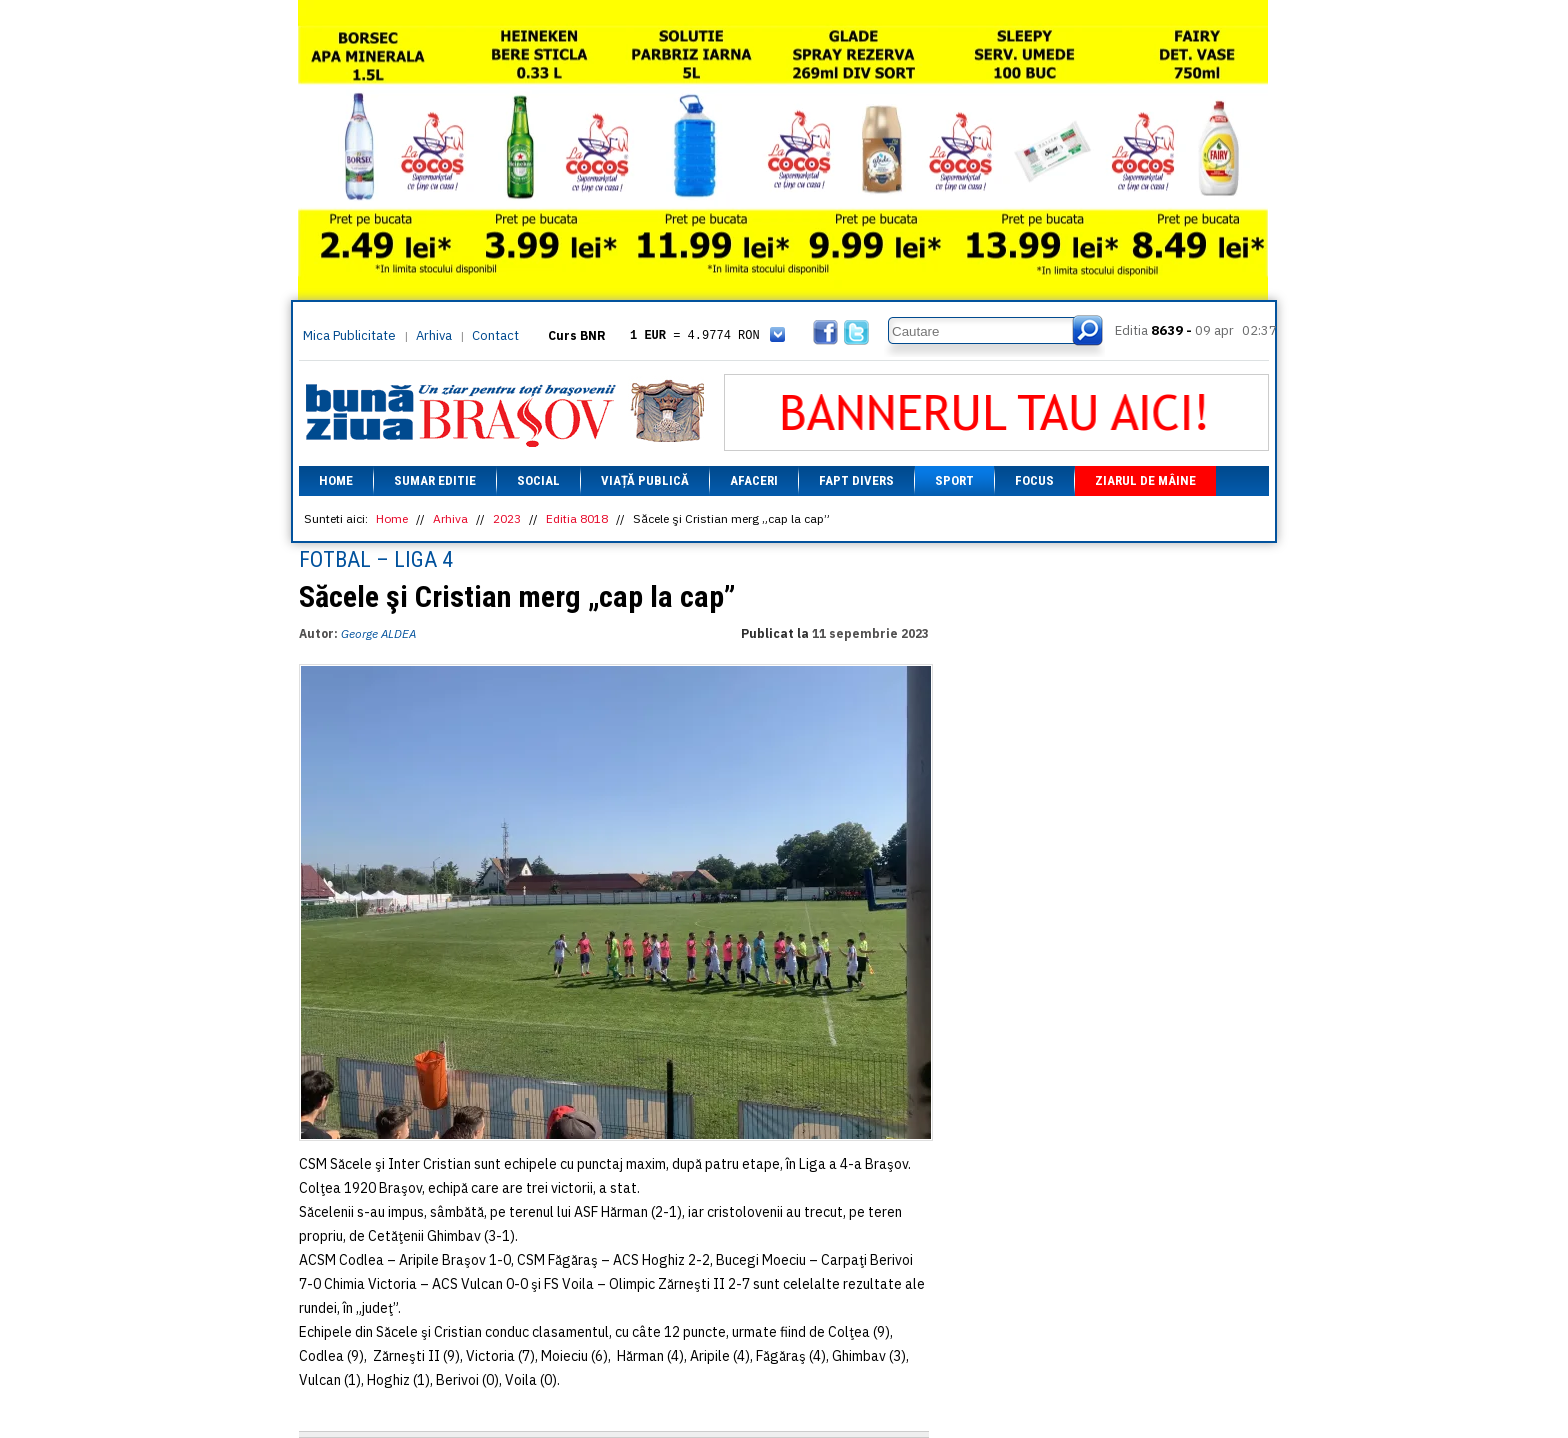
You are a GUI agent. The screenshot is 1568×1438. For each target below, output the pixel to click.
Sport (954, 480)
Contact (495, 335)
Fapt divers (856, 480)
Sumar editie (435, 480)
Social (538, 480)
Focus (1034, 480)
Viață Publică (645, 480)
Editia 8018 (577, 518)
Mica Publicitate (349, 335)
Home (336, 480)
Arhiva (434, 335)
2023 (507, 518)
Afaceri (754, 480)
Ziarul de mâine (1145, 480)
